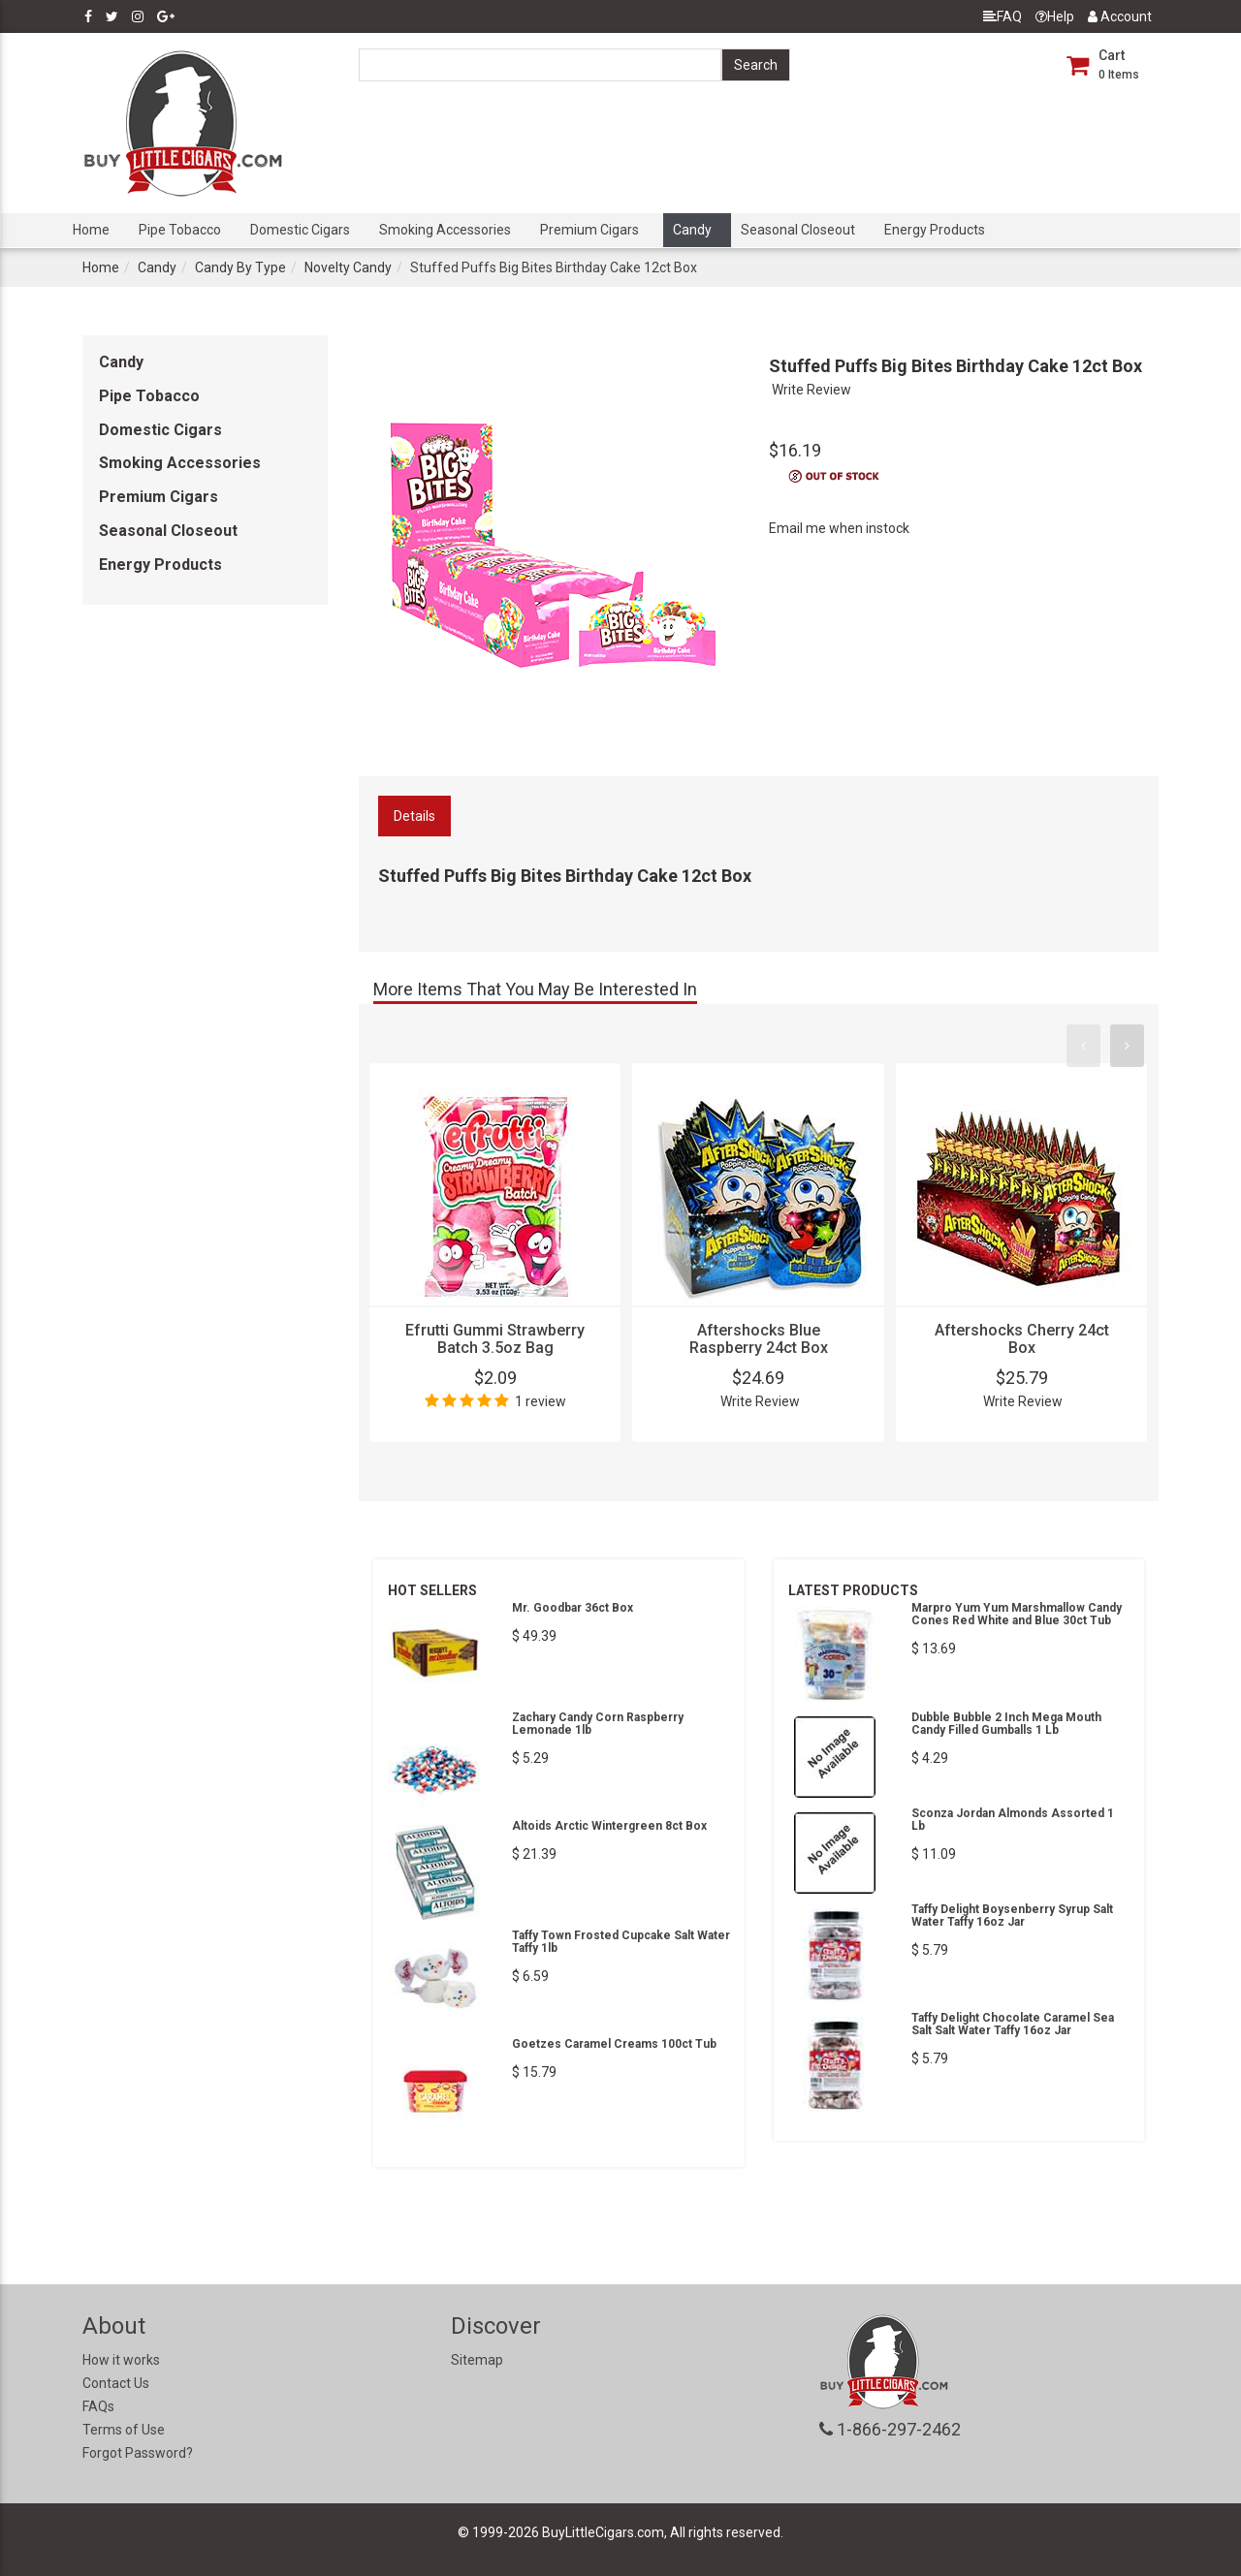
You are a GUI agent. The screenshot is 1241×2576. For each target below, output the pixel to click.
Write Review (811, 389)
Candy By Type (240, 267)
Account (1120, 16)
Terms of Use (123, 2429)
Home (91, 229)
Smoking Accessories (445, 229)
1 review (540, 1401)
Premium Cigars (589, 229)
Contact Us (115, 2383)
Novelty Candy (348, 267)
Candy (692, 229)
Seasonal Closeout (798, 229)
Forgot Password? (137, 2453)
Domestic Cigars (300, 229)
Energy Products (934, 229)
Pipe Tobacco (180, 229)
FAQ (1002, 16)
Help (1054, 16)
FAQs (98, 2406)
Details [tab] (414, 816)
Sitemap (477, 2360)
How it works (121, 2360)
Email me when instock (839, 528)
